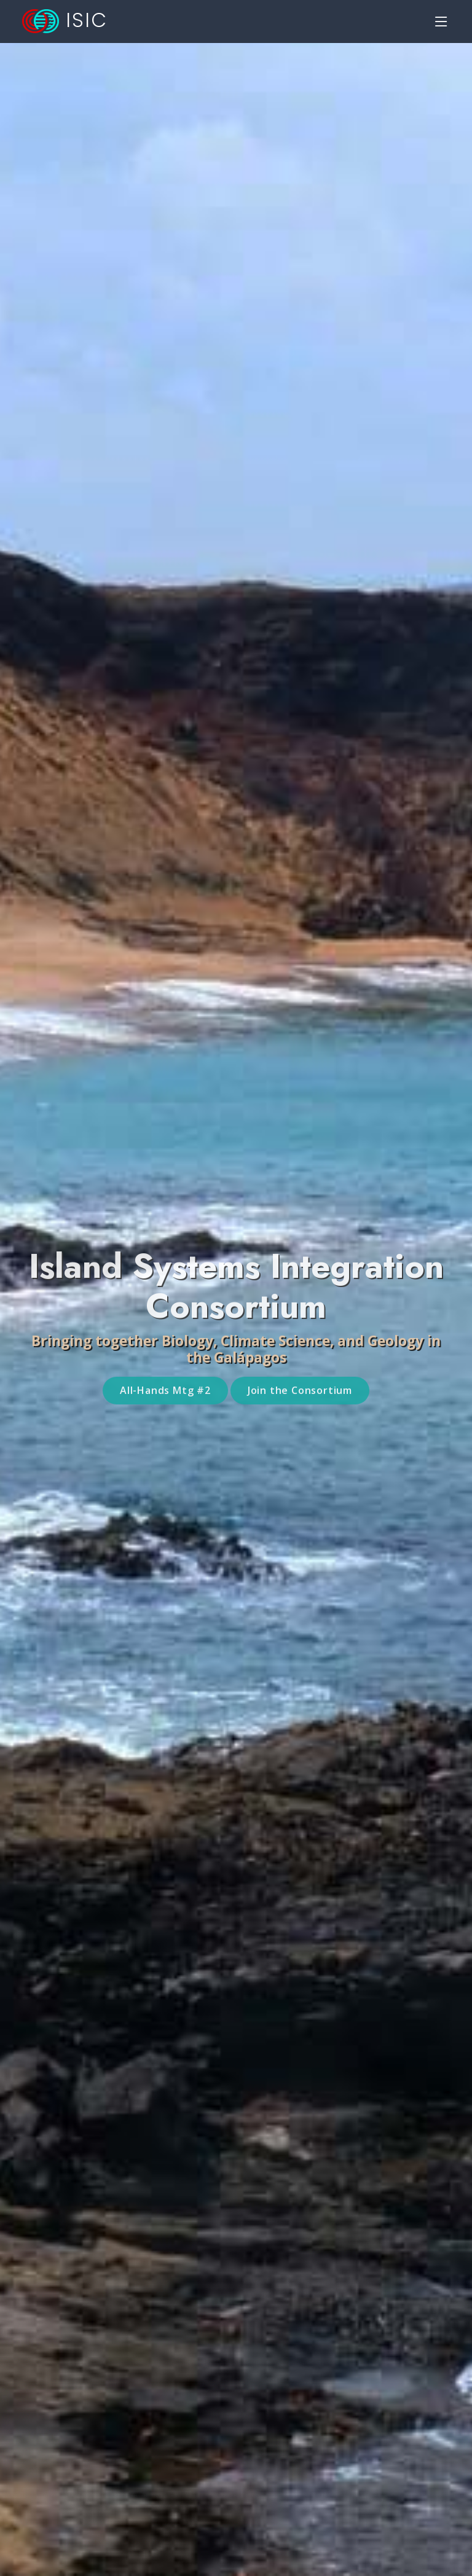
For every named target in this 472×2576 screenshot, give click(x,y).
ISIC (65, 20)
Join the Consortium (300, 1406)
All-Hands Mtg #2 (165, 1406)
